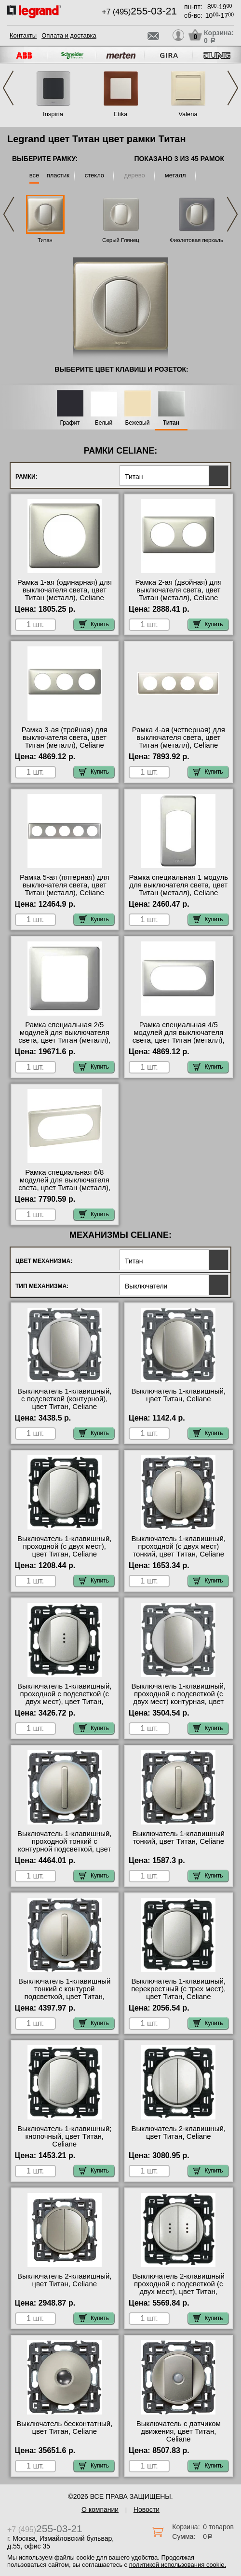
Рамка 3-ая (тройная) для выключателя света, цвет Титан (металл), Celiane (64, 737)
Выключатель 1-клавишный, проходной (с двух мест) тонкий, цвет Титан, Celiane (179, 1546)
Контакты (23, 35)
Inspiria (53, 114)
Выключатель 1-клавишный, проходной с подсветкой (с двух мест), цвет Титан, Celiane (64, 1697)
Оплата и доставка (68, 35)
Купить (94, 624)
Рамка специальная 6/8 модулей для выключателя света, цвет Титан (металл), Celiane (64, 1183)
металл (175, 175)
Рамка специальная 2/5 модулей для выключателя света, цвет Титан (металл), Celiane (64, 1036)
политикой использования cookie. (177, 2564)
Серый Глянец (120, 240)
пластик (58, 175)
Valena (188, 114)
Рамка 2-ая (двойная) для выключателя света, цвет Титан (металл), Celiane (178, 590)
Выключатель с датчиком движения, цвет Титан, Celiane (178, 2431)
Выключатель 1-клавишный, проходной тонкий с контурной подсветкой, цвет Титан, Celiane (64, 1845)
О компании (100, 2509)
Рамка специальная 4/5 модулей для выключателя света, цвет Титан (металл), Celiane (179, 1036)
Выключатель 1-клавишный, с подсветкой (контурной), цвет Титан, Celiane (64, 1398)
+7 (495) (139, 12)
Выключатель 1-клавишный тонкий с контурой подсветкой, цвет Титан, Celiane (64, 1992)
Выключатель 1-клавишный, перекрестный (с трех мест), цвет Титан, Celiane (178, 1988)
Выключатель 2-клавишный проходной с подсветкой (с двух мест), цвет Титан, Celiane (179, 2287)
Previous (8, 88)
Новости (147, 2509)
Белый (103, 423)
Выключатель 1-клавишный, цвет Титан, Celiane (179, 1395)
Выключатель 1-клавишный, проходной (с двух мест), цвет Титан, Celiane (64, 1546)
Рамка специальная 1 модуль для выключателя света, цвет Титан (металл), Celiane (178, 885)
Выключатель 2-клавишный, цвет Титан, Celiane (179, 2132)
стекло (94, 175)
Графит (70, 423)
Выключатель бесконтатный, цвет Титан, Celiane (64, 2427)
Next (233, 88)
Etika (121, 114)
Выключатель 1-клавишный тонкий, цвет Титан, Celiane (179, 1837)
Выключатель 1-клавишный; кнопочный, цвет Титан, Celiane (64, 2136)
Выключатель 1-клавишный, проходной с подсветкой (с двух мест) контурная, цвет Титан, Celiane (179, 1697)
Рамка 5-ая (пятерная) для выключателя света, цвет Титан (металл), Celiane (64, 885)
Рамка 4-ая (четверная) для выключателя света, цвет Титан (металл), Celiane (178, 737)
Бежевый (137, 423)
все (34, 175)
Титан (45, 240)
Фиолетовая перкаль (196, 240)
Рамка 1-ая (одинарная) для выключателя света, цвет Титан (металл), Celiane (64, 590)
